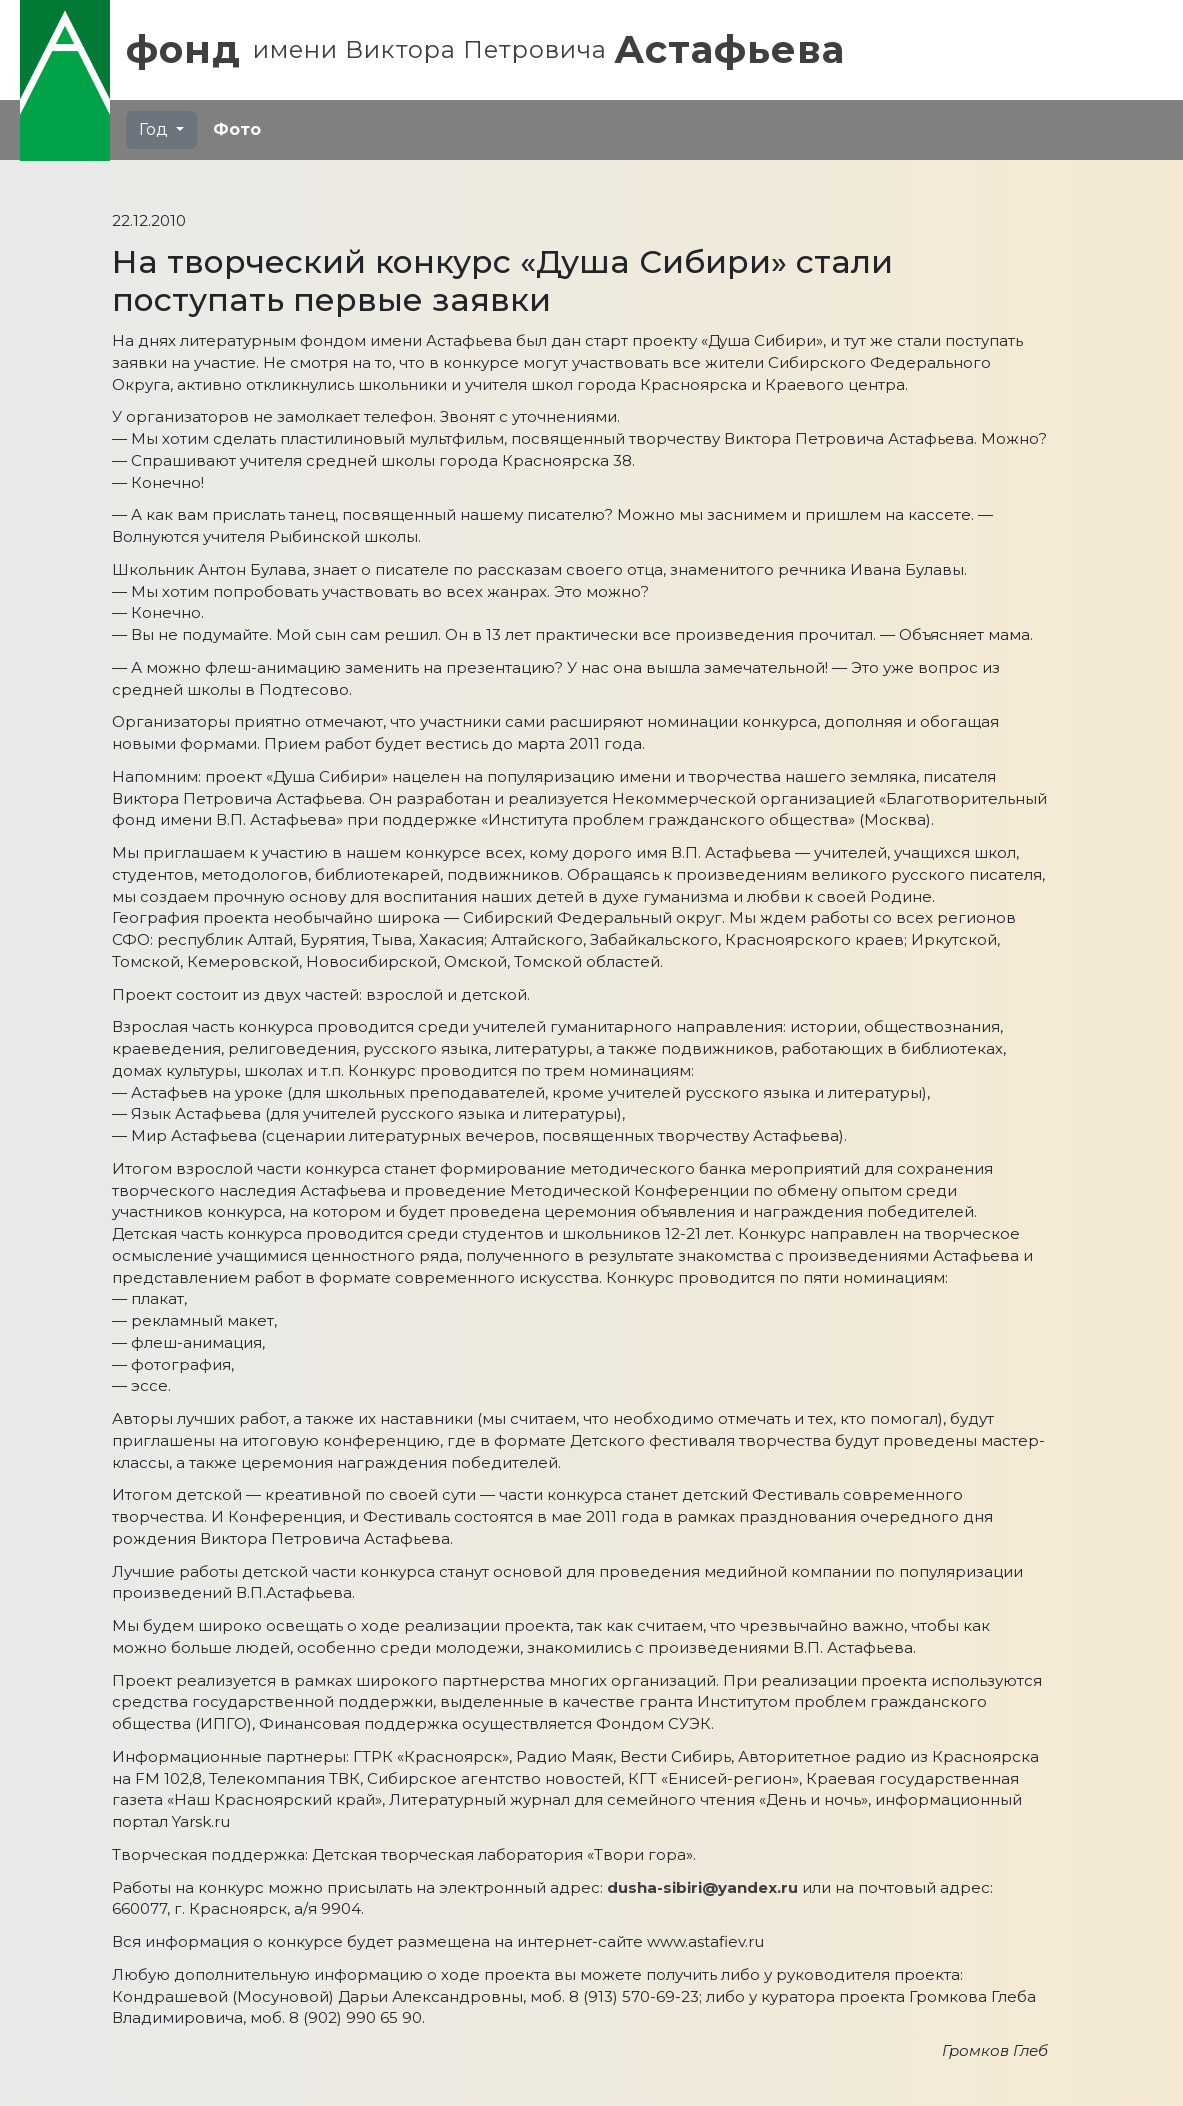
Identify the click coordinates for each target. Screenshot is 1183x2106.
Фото (237, 129)
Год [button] (155, 129)
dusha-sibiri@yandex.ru (702, 1887)
